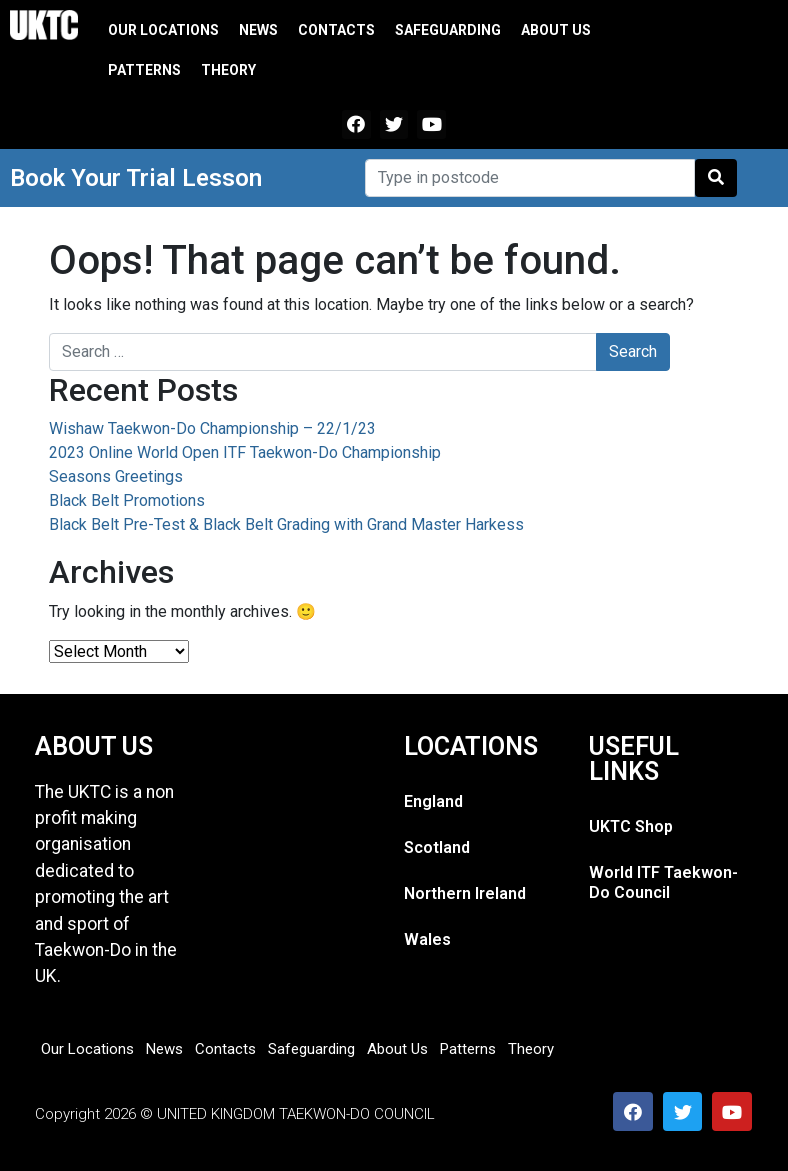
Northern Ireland (465, 893)
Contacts (336, 30)
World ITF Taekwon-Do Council (663, 882)
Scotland (437, 847)
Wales (427, 939)
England (433, 801)
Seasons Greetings (116, 476)
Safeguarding (448, 30)
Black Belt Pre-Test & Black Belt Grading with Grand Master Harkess (286, 524)
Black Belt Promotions (127, 500)
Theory (228, 70)
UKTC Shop (631, 826)
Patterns (144, 70)
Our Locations (163, 30)
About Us (556, 30)
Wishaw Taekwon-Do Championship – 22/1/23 (212, 428)
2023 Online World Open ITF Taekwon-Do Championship (245, 452)
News (258, 30)
